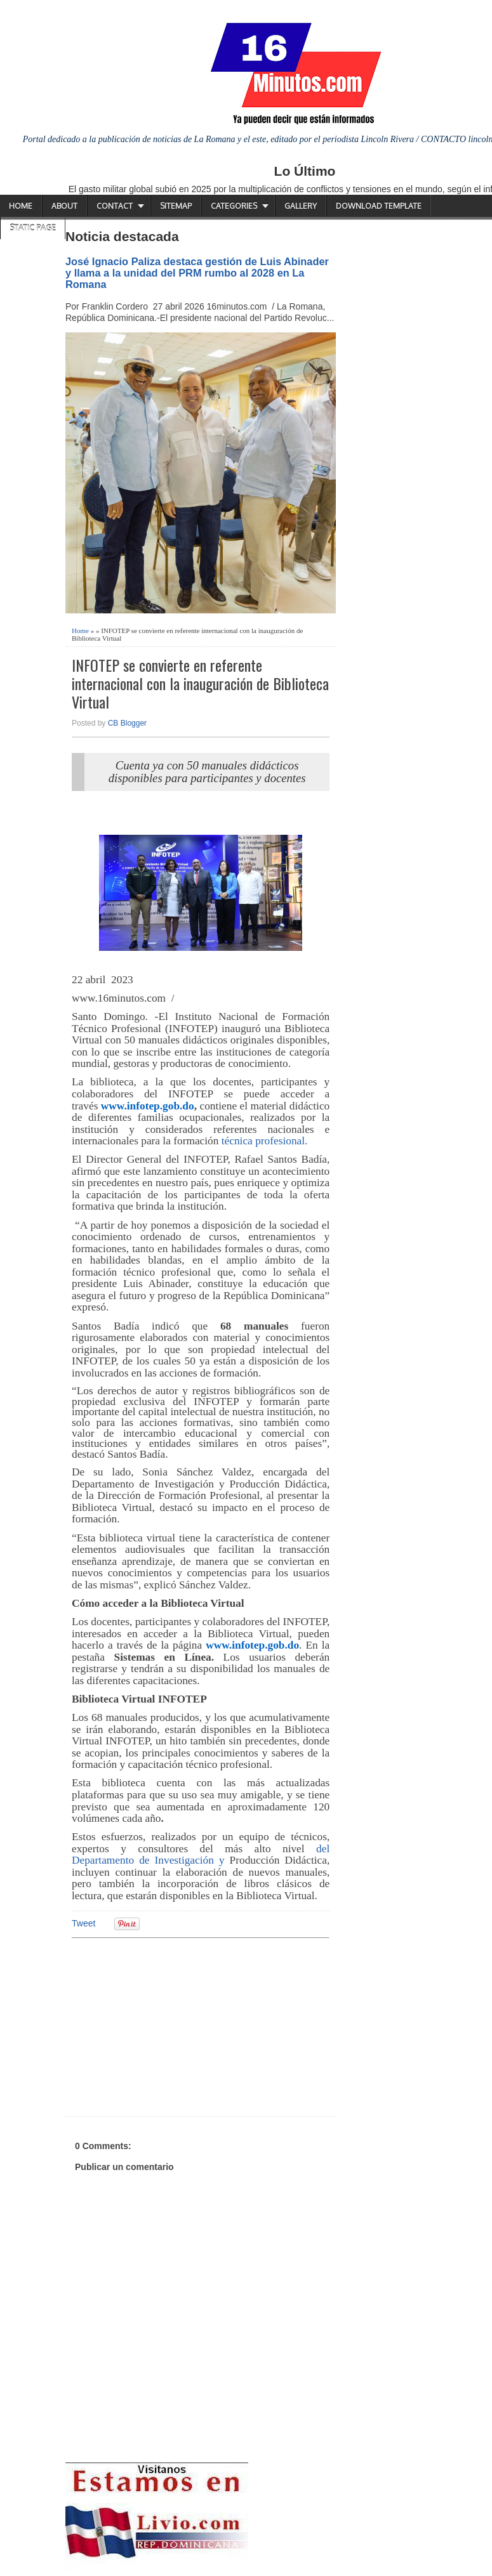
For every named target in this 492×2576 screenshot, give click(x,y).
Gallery (300, 206)
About (64, 206)
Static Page (33, 228)
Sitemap (176, 206)
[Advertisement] (170, 2025)
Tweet (83, 1923)
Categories (234, 206)
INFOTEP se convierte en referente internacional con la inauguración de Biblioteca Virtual (200, 683)
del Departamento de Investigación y (200, 1855)
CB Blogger (127, 723)
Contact (114, 206)
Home (20, 206)
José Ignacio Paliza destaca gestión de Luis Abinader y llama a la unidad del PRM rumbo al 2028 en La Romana (197, 273)
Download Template (379, 206)
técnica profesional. (262, 1141)
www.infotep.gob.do (147, 1106)
